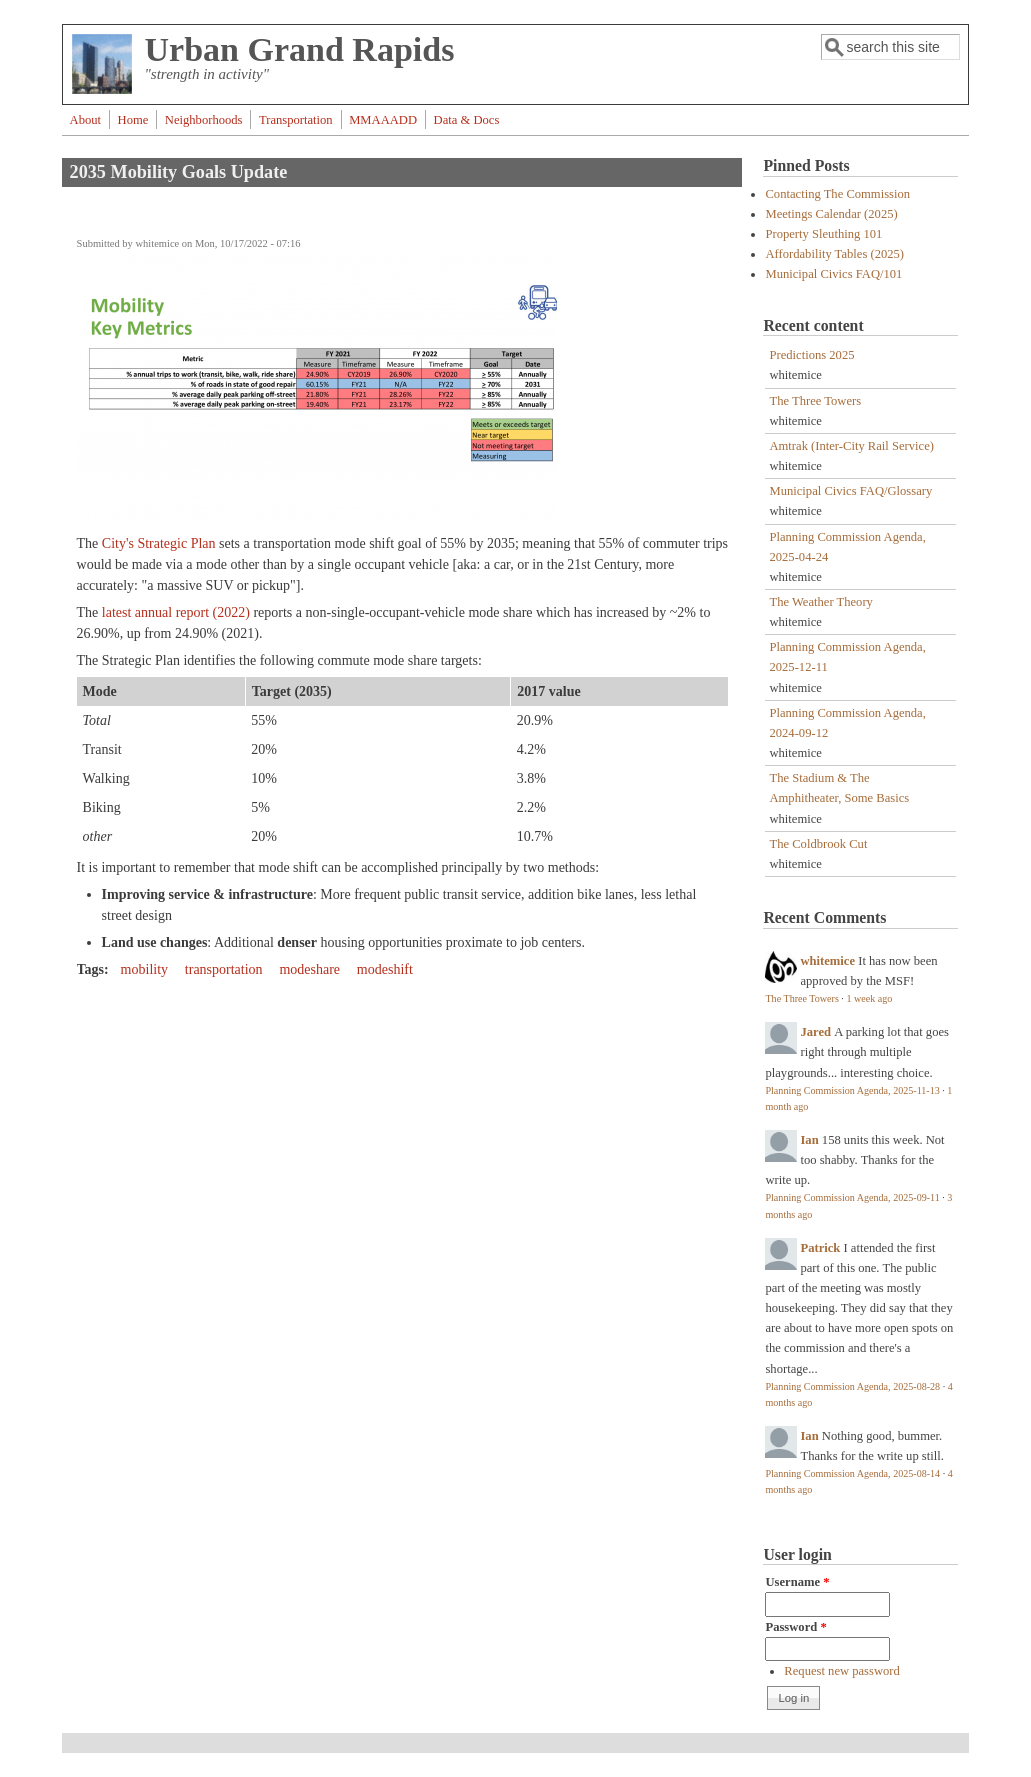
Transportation (296, 120)
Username (797, 1582)
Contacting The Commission (837, 194)
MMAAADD (383, 120)
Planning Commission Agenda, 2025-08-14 (852, 1473)
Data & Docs (467, 120)
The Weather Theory (820, 602)
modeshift (385, 969)
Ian (809, 1140)
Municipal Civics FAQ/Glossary (850, 491)
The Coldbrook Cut (818, 844)
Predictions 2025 (811, 355)
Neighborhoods (204, 120)
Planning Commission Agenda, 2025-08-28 (852, 1386)
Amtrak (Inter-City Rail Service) (851, 446)
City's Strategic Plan (159, 543)
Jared (815, 1032)
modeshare (309, 969)
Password (795, 1627)
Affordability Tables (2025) (834, 254)
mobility (144, 969)
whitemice (827, 961)
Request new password (841, 1671)
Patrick (820, 1248)
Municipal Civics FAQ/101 (833, 274)
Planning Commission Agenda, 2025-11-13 (852, 1090)
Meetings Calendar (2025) (831, 214)
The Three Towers (815, 401)
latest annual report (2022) (176, 612)
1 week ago (869, 998)
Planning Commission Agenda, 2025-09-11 (852, 1197)
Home (133, 120)
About (85, 120)
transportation (224, 969)
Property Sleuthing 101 (823, 234)
